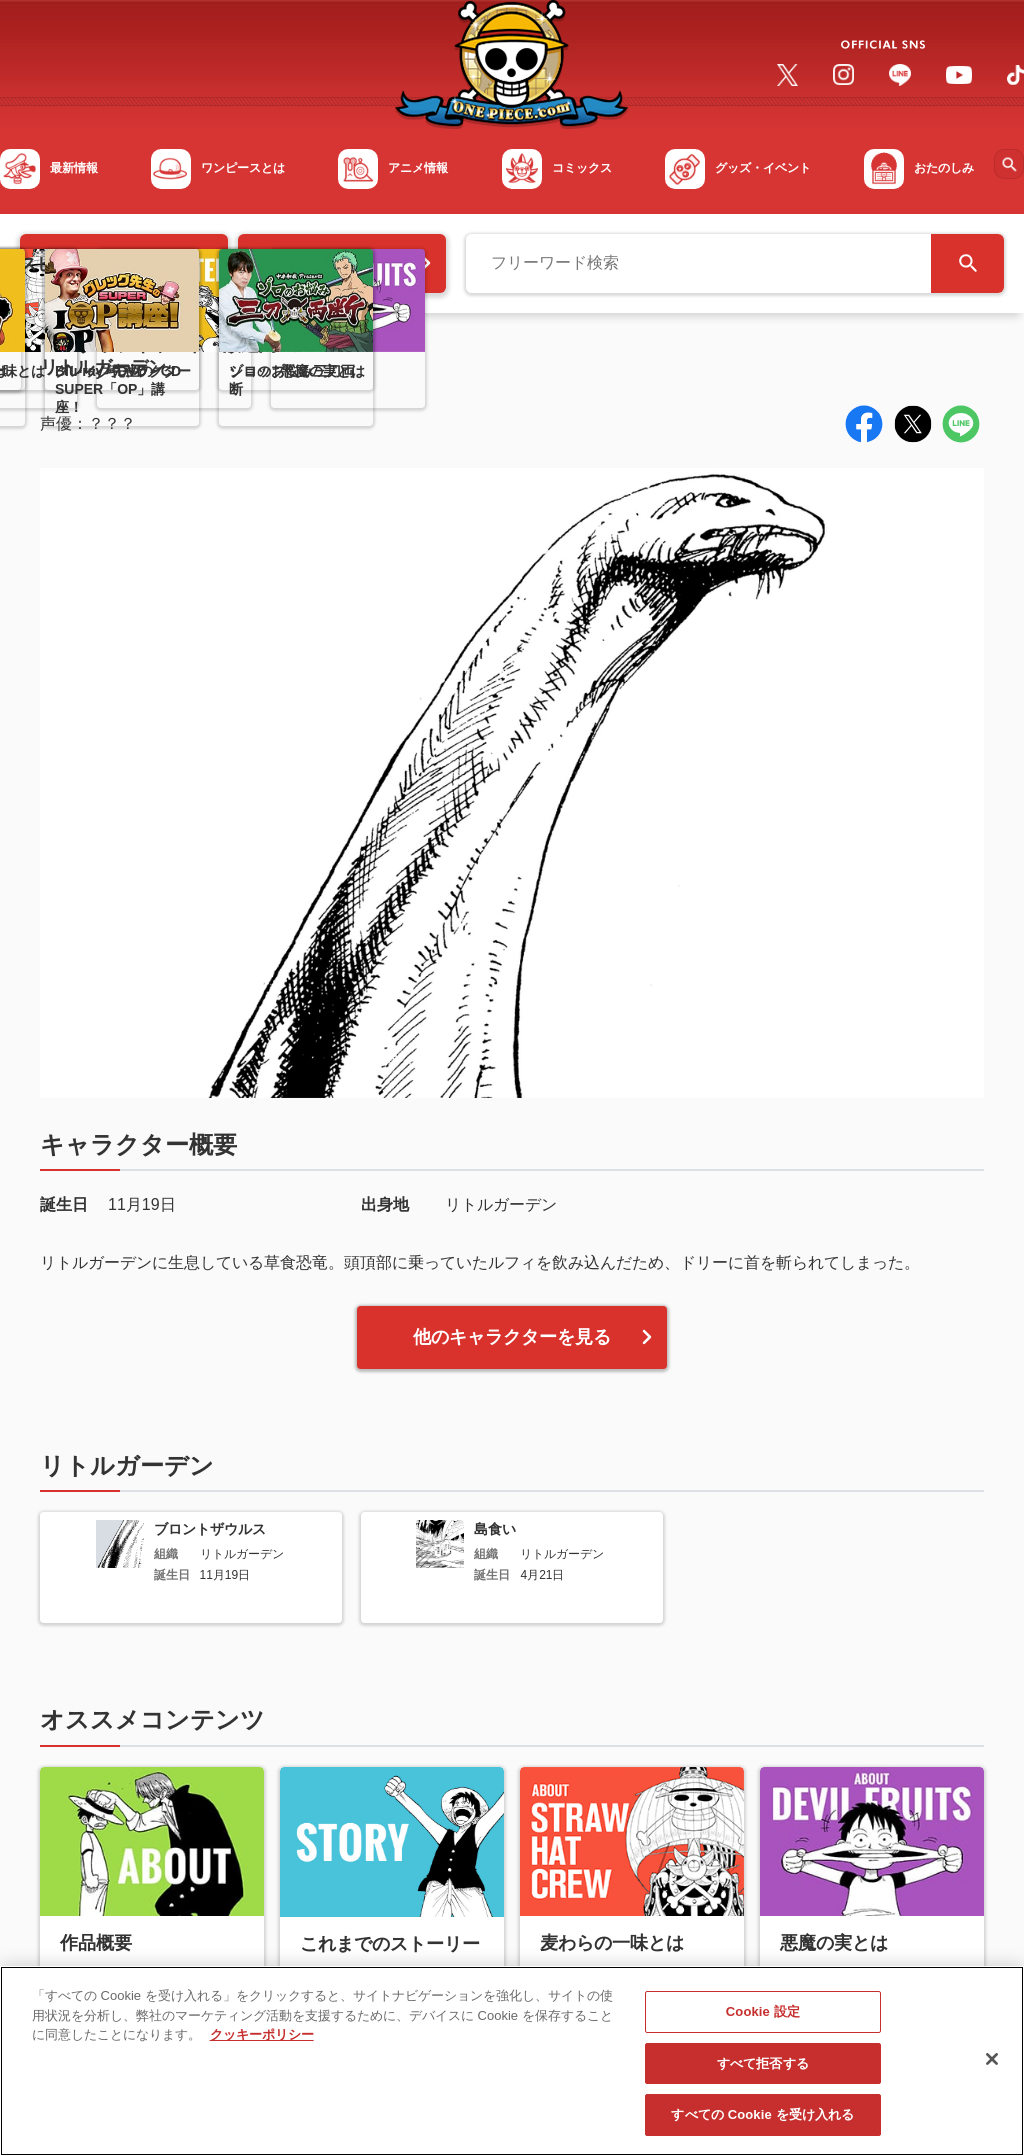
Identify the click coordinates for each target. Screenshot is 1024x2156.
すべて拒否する (763, 2073)
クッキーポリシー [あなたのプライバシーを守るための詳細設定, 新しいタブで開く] (262, 2045)
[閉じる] (992, 2069)
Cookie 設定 (763, 2022)
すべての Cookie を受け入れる (762, 2125)
